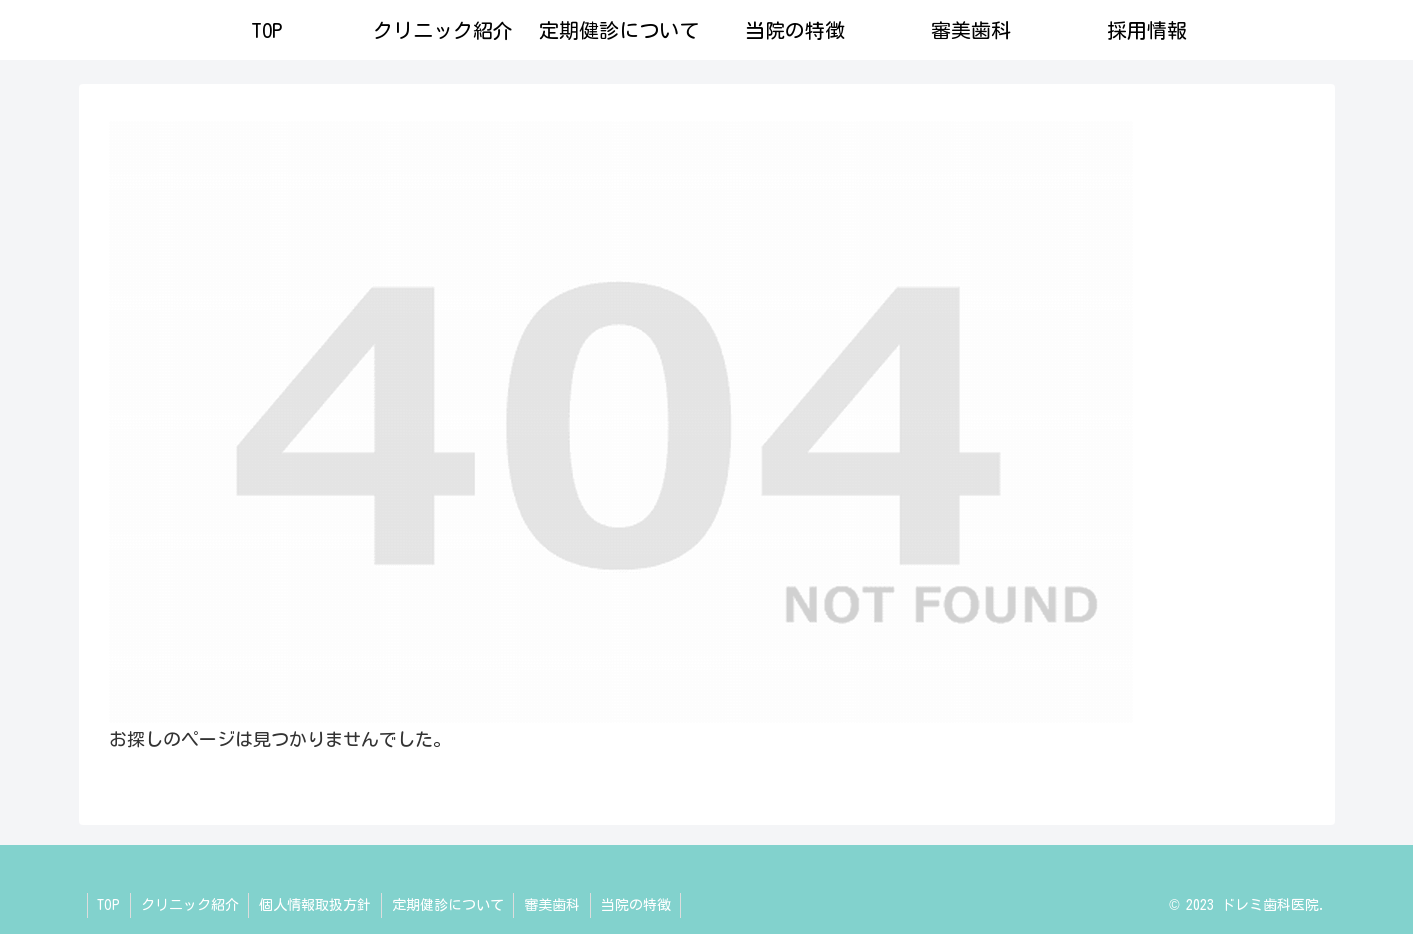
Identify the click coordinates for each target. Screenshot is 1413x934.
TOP (109, 905)
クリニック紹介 (191, 905)
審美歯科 (555, 905)
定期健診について (450, 905)
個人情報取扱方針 (317, 905)
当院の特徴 (639, 905)
